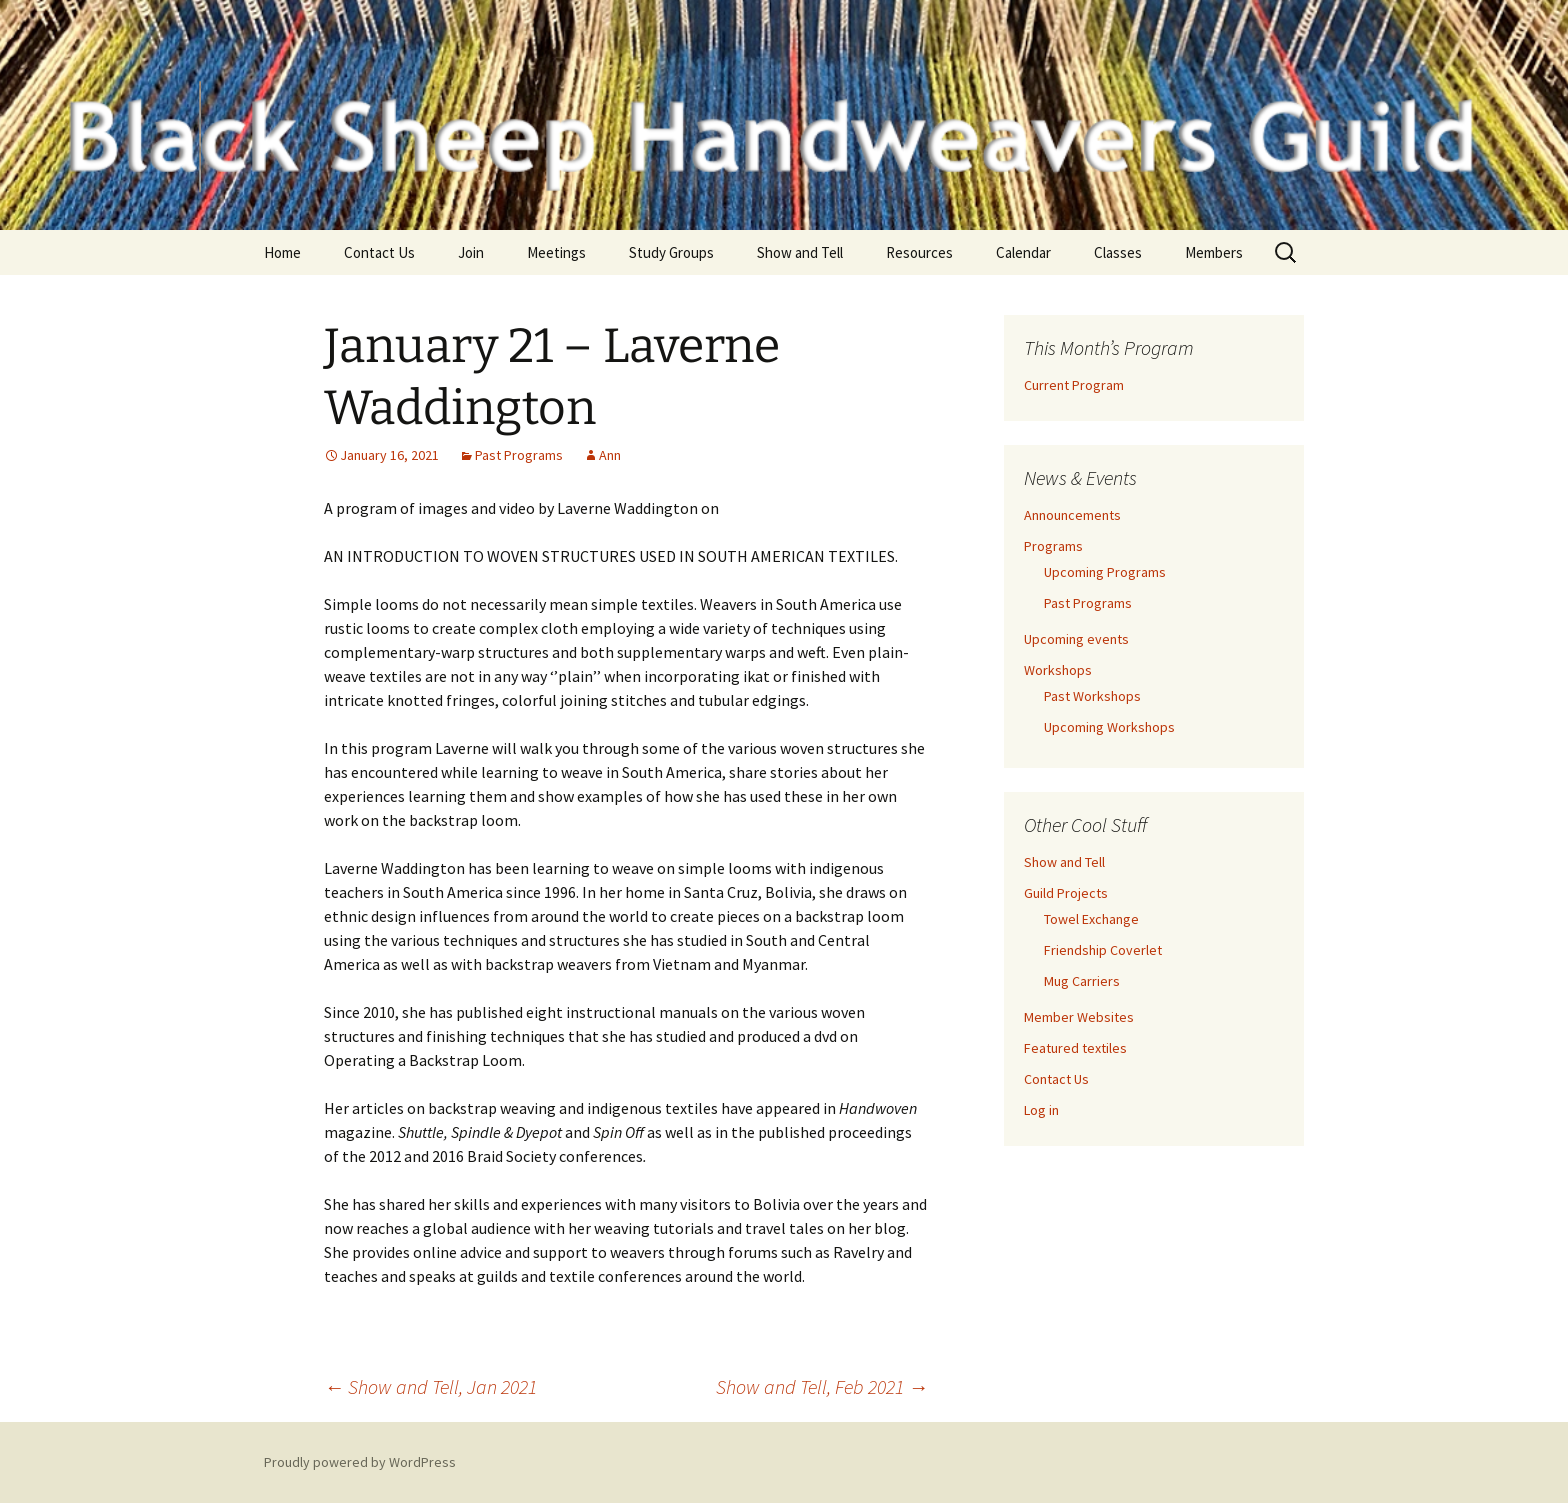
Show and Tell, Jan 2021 (430, 1386)
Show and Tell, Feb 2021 (822, 1386)
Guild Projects (1066, 893)
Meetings (556, 252)
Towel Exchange (1091, 919)
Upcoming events (1076, 639)
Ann (610, 455)
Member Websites (1079, 1017)
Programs (1053, 546)
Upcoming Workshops (1109, 727)
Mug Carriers (1082, 981)
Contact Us (379, 252)
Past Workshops (1092, 696)
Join (471, 252)
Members (1214, 252)
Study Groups (671, 252)
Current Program (1074, 385)
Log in (1041, 1110)
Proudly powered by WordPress (360, 1462)
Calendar (1023, 252)
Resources (919, 252)
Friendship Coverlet (1103, 950)
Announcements (1072, 515)
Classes (1118, 252)
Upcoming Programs (1105, 572)
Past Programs (519, 455)
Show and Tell (800, 252)
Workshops (1058, 670)
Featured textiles (1075, 1048)
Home (282, 252)
